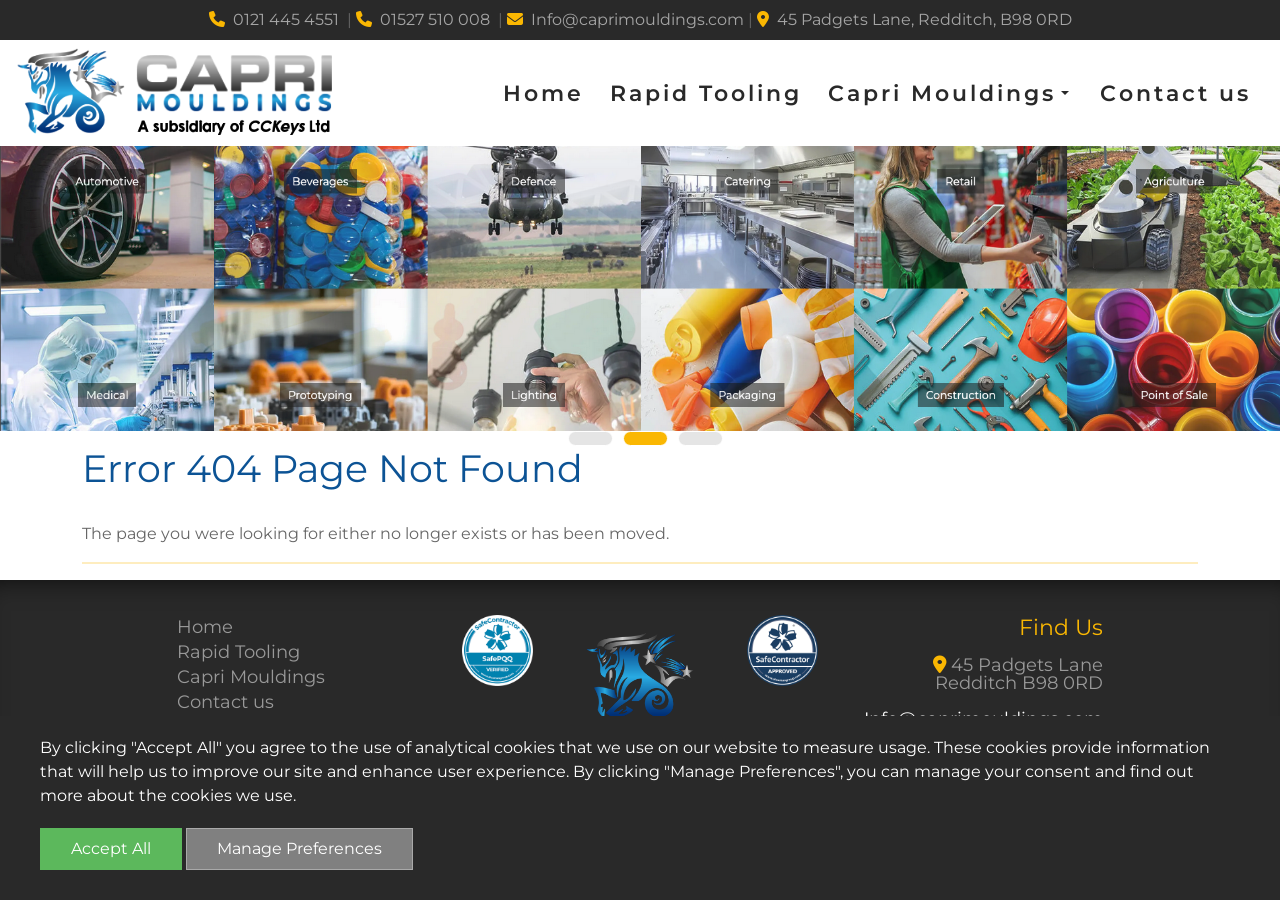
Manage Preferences (299, 848)
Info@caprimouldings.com (625, 19)
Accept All (111, 848)
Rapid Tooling (706, 93)
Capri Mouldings (251, 677)
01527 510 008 (423, 19)
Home (543, 93)
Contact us (1175, 93)
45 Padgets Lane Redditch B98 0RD (1018, 674)
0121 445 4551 (274, 19)
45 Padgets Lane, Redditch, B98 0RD (914, 19)
